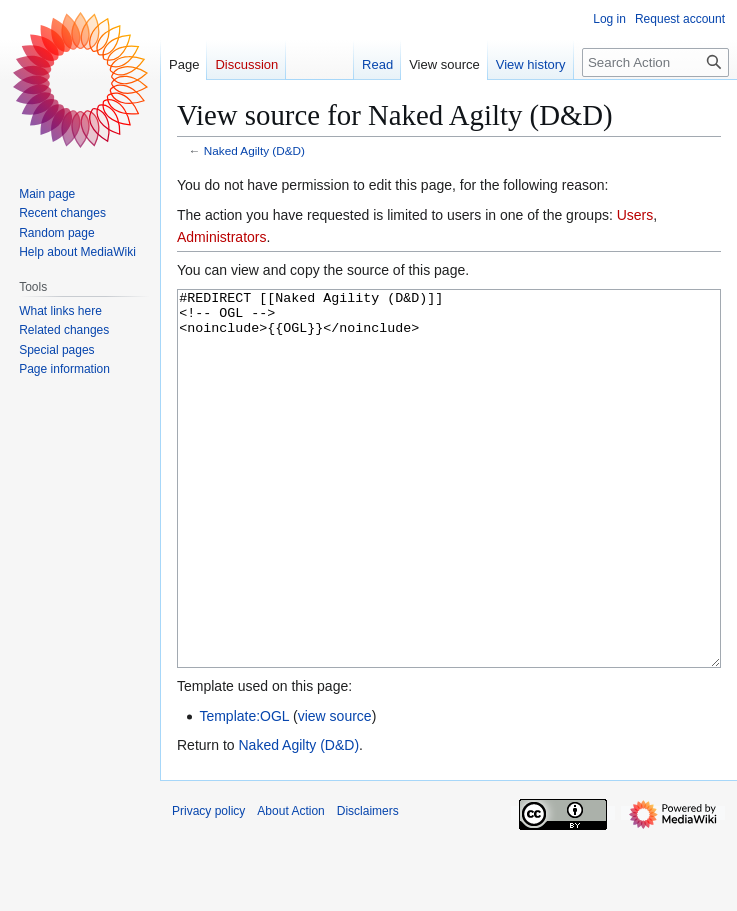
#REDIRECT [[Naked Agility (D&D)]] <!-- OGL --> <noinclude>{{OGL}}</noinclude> (449, 516)
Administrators (221, 237)
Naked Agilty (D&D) (254, 150)
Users (635, 215)
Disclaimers (368, 886)
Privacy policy (208, 886)
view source (335, 791)
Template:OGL (244, 791)
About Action (290, 886)
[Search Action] (655, 62)
